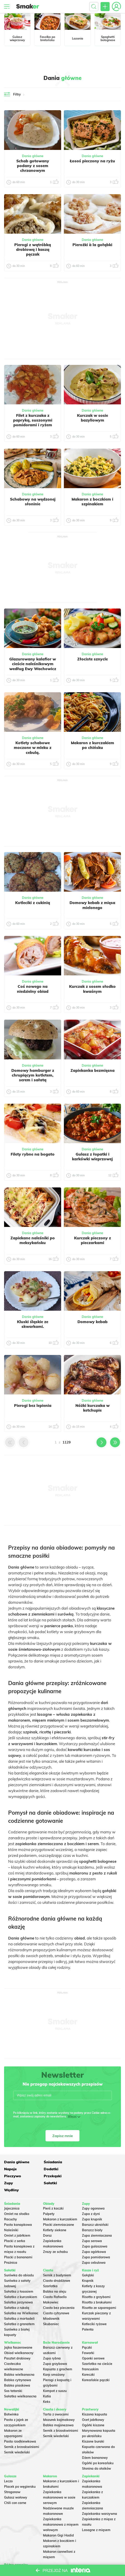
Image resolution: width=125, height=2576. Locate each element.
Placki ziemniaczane (58, 2211)
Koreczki (88, 2361)
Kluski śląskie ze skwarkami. (32, 1324)
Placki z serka (14, 2227)
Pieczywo (51, 2169)
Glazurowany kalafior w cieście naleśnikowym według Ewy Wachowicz (32, 664)
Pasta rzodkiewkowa (20, 2427)
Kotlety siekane (54, 2216)
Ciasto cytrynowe (56, 2299)
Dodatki (11, 2169)
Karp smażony (54, 2361)
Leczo (8, 2467)
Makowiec (50, 2288)
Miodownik (51, 2305)
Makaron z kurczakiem (60, 2205)
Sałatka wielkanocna (20, 2382)
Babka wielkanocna (19, 2361)
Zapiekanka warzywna (99, 2499)
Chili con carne (15, 2489)
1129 (66, 1442)
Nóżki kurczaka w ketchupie (92, 1408)
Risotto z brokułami (97, 2288)
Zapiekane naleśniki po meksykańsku (32, 1240)
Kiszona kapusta (94, 2400)
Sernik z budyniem (57, 2261)
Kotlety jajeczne (16, 2555)
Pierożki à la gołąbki (92, 244)
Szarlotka (50, 2272)
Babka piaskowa (17, 2371)
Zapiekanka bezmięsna (92, 1070)
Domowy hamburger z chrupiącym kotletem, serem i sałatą (32, 1075)
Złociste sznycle (92, 659)
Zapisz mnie (62, 2135)
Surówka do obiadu (19, 2261)
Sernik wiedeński (17, 2438)
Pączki (87, 2333)
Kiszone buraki (93, 2427)
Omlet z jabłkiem (17, 2221)
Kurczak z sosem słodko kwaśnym (92, 988)
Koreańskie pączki (96, 2366)
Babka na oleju (54, 2277)
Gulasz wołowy (15, 2483)
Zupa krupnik (92, 2205)
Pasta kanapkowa (18, 2211)
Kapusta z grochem (57, 2355)
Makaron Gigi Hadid (58, 2521)
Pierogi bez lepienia (32, 1405)
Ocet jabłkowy (93, 2405)
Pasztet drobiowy (17, 2344)
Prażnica (10, 2249)
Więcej (72, 2116)
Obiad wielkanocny (19, 2339)
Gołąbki (88, 2261)
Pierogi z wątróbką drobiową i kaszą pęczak (32, 249)
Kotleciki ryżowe (94, 2310)
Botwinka (11, 2400)
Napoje (88, 2162)
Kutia (47, 2382)
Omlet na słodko (16, 2200)
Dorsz (47, 2221)
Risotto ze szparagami (99, 2294)
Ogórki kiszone (93, 2411)
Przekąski (91, 2169)
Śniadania (52, 2162)
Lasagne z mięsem (96, 2516)
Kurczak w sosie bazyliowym (92, 417)
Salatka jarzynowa (18, 2288)
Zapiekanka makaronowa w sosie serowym (59, 2483)
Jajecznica (11, 2194)
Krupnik (88, 2267)
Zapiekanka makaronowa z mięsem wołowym (61, 2510)
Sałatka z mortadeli (19, 2305)
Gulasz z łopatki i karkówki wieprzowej (92, 1156)
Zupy (8, 2176)
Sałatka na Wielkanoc (21, 2299)
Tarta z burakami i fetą (21, 2561)
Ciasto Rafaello (55, 2283)
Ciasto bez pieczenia (59, 2294)
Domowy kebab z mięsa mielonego (92, 905)
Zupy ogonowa (93, 2194)
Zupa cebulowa (94, 2249)
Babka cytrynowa (17, 2366)
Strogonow (12, 2478)
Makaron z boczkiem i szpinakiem (92, 501)
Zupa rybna (52, 2344)
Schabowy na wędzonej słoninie (32, 501)
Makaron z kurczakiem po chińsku (92, 745)
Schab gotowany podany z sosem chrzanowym (32, 166)
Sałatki (49, 2176)
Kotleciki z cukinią (32, 902)
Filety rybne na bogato (33, 1154)
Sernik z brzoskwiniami (21, 2433)
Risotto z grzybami (96, 2283)
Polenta (88, 2315)
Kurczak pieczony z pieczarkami (92, 1240)
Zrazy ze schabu (55, 2238)
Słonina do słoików (96, 2454)
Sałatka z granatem (19, 2310)
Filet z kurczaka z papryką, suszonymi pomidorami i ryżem (32, 420)
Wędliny (89, 2176)
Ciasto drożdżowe (56, 2267)
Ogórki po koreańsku (97, 2449)
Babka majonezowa (58, 2411)
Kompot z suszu (55, 2377)
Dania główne (32, 156)
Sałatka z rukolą (16, 2294)
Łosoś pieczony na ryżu (92, 161)
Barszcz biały (92, 2216)
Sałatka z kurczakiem (20, 2283)
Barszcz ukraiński (95, 2211)
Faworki (88, 2339)
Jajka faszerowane (18, 2333)
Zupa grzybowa (55, 2350)
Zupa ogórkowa (94, 2238)
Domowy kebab (92, 1321)
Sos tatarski (13, 2377)
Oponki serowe (93, 2344)
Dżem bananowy (95, 2443)
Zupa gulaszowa (94, 2232)
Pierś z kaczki (53, 2194)
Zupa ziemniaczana (97, 2221)
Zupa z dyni (91, 2200)
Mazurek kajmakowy (59, 2405)
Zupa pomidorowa (96, 2243)
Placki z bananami (18, 2243)
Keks (46, 2388)
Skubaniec (51, 2310)
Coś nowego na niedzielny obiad (32, 988)
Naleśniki (11, 2216)
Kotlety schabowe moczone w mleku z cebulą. (32, 747)
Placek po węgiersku (20, 2472)
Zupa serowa (92, 2227)
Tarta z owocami (56, 2400)
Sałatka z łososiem (18, 2277)
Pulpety (49, 2200)
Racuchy (10, 2205)
